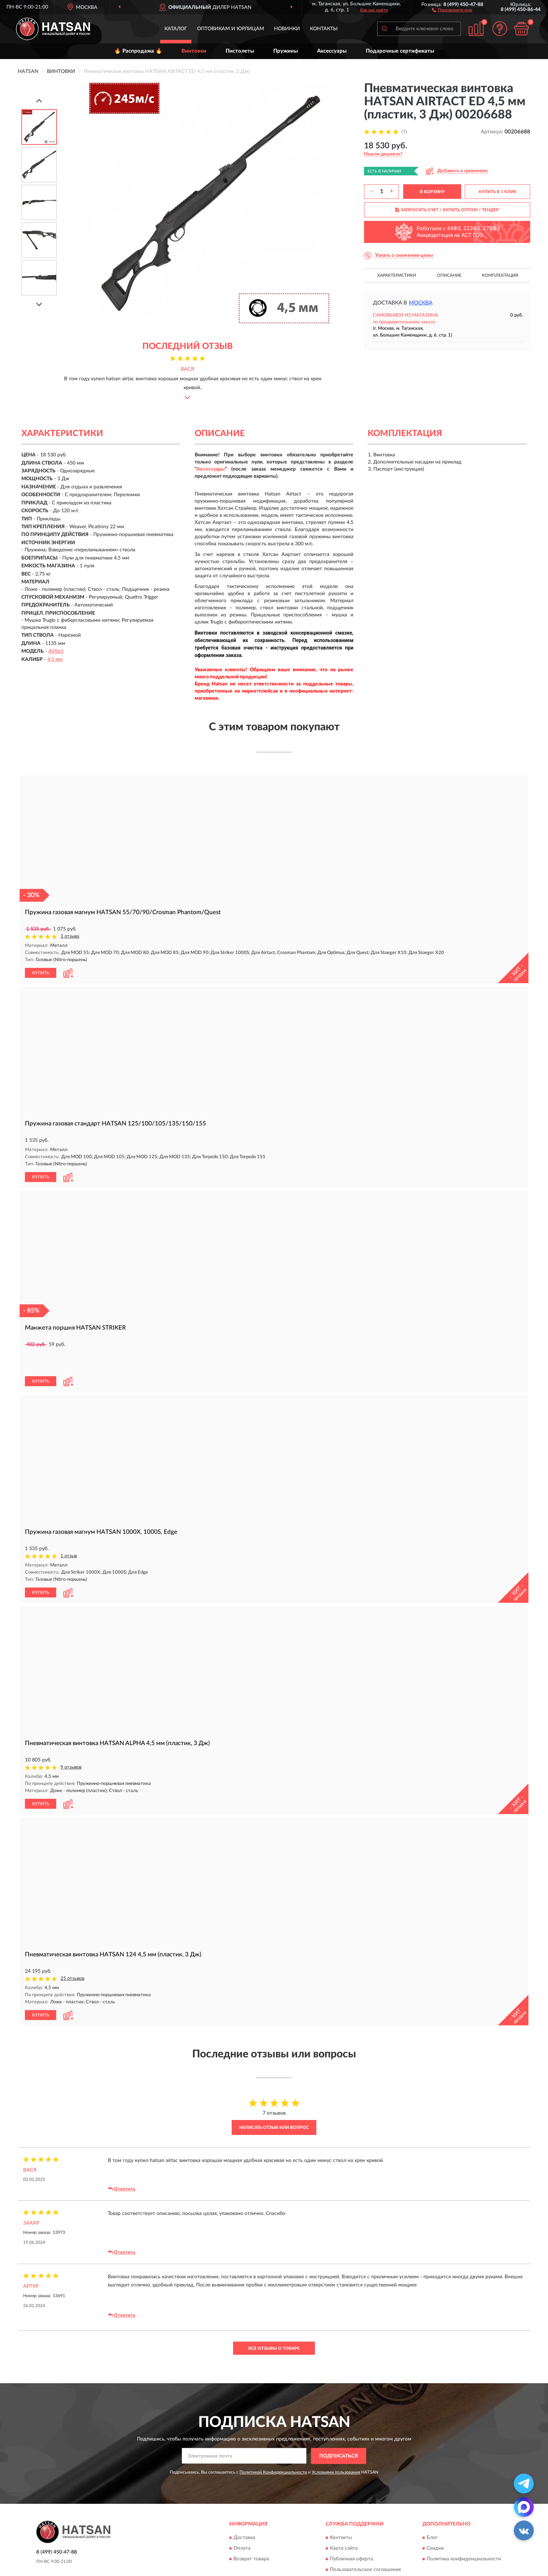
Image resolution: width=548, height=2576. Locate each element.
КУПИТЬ (40, 972)
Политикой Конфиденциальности (273, 2446)
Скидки (435, 2522)
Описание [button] (449, 275)
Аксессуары (332, 51)
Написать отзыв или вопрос (274, 2101)
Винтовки (193, 51)
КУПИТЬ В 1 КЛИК (497, 192)
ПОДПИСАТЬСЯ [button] (338, 2430)
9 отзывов (70, 1742)
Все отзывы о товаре (274, 2322)
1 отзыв (68, 1531)
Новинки (287, 28)
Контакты (324, 28)
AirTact (55, 651)
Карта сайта (344, 2522)
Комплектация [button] (500, 275)
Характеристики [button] (396, 275)
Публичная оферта (351, 2532)
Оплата (242, 2522)
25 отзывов (72, 1953)
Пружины (285, 51)
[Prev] (39, 100)
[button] (452, 9)
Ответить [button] (121, 2162)
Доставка (244, 2511)
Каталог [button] (175, 28)
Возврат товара (251, 2532)
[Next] (39, 304)
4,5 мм (55, 659)
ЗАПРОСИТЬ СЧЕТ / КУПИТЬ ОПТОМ (447, 210)
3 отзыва (69, 936)
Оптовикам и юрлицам (230, 28)
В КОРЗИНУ (432, 192)
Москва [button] (420, 303)
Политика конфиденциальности (464, 2532)
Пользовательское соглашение (365, 2543)
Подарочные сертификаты (400, 51)
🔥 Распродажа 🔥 (138, 51)
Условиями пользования (336, 2446)
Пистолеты (240, 51)
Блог (432, 2511)
